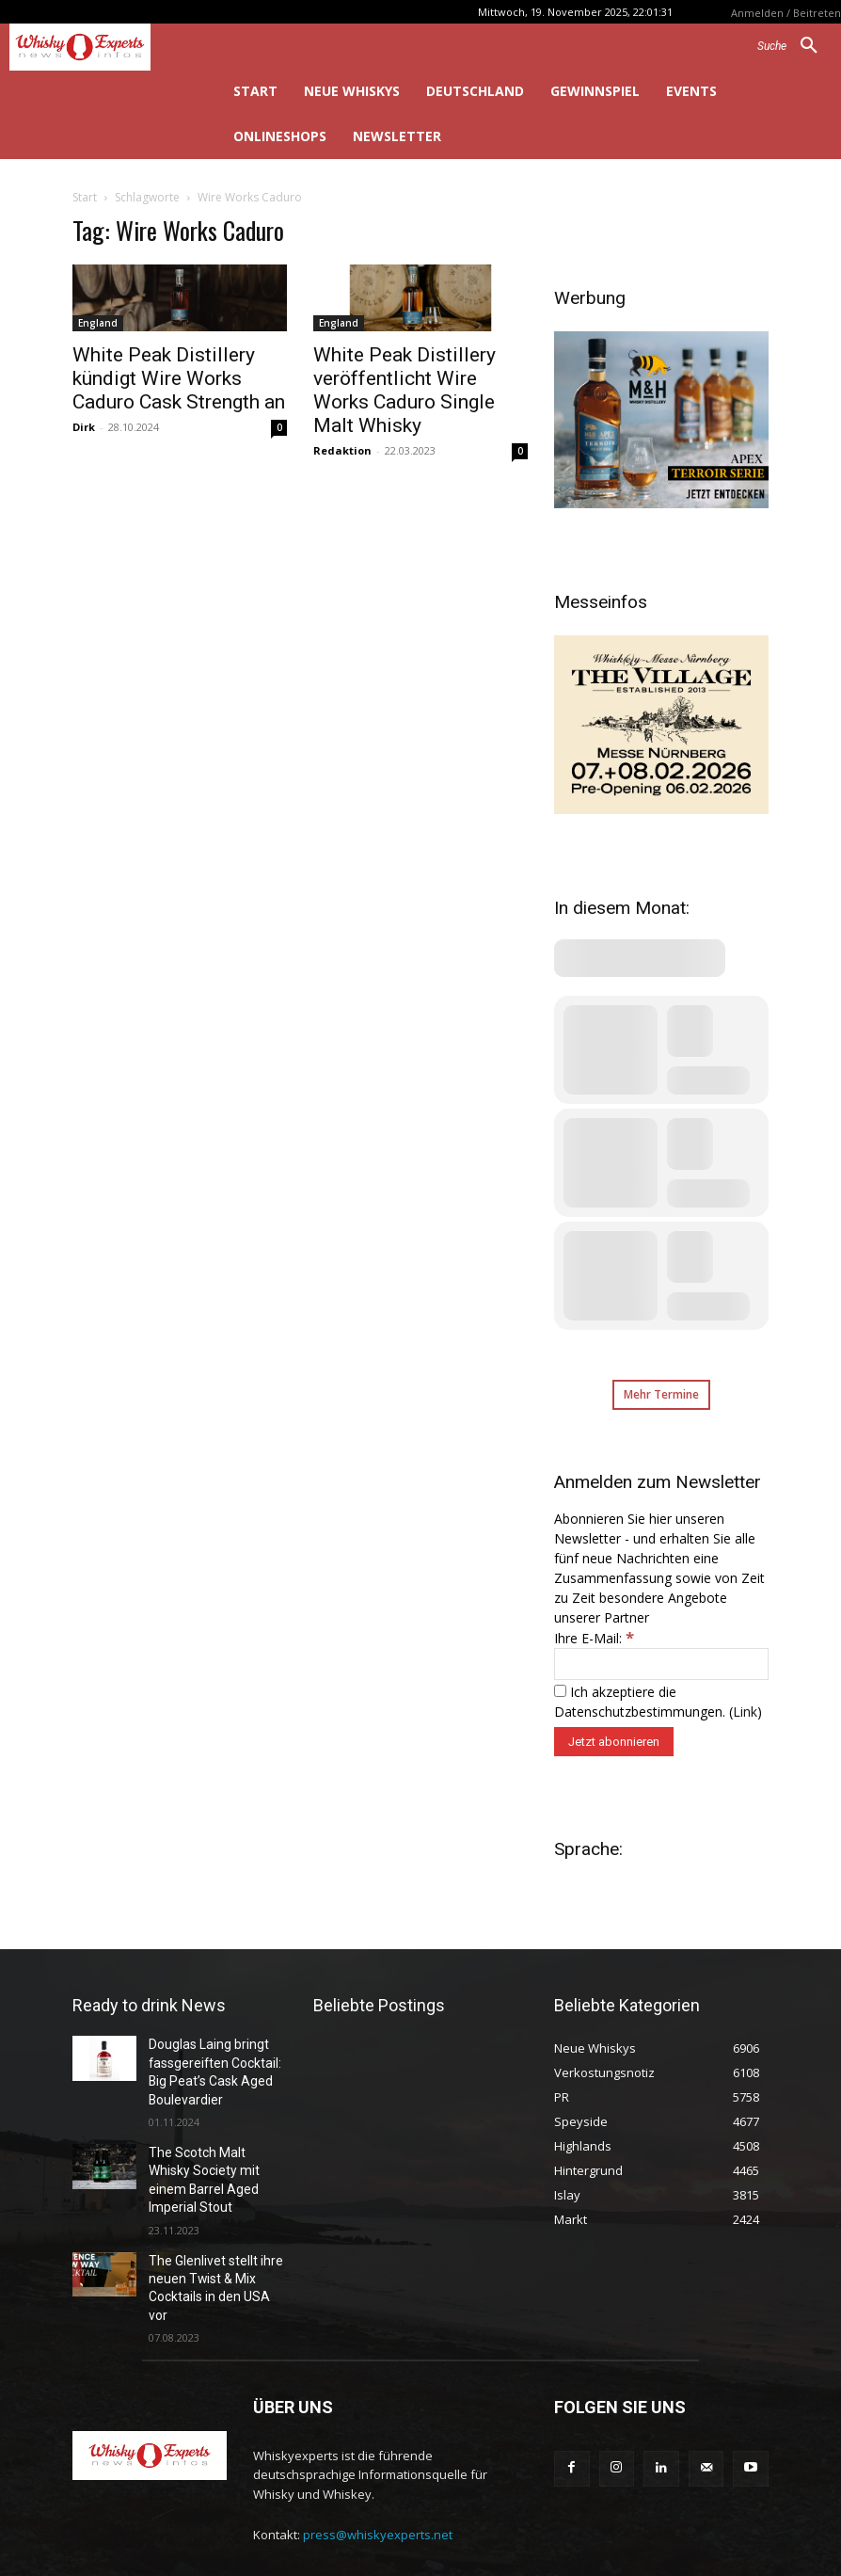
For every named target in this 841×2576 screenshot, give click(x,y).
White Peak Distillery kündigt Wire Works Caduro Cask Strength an (178, 378)
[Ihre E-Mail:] (661, 1664)
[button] (794, 46)
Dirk (83, 427)
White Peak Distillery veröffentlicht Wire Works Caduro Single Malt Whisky (404, 390)
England (98, 322)
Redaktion (342, 450)
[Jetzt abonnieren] (614, 1741)
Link (745, 1711)
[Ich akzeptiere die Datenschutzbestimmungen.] (560, 1691)
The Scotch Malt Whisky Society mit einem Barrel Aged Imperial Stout (213, 2158)
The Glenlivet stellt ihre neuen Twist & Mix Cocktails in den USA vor (212, 2240)
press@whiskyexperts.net (377, 2473)
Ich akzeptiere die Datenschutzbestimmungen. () (658, 1701)
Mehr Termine (661, 1394)
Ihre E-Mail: (594, 1638)
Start (84, 197)
